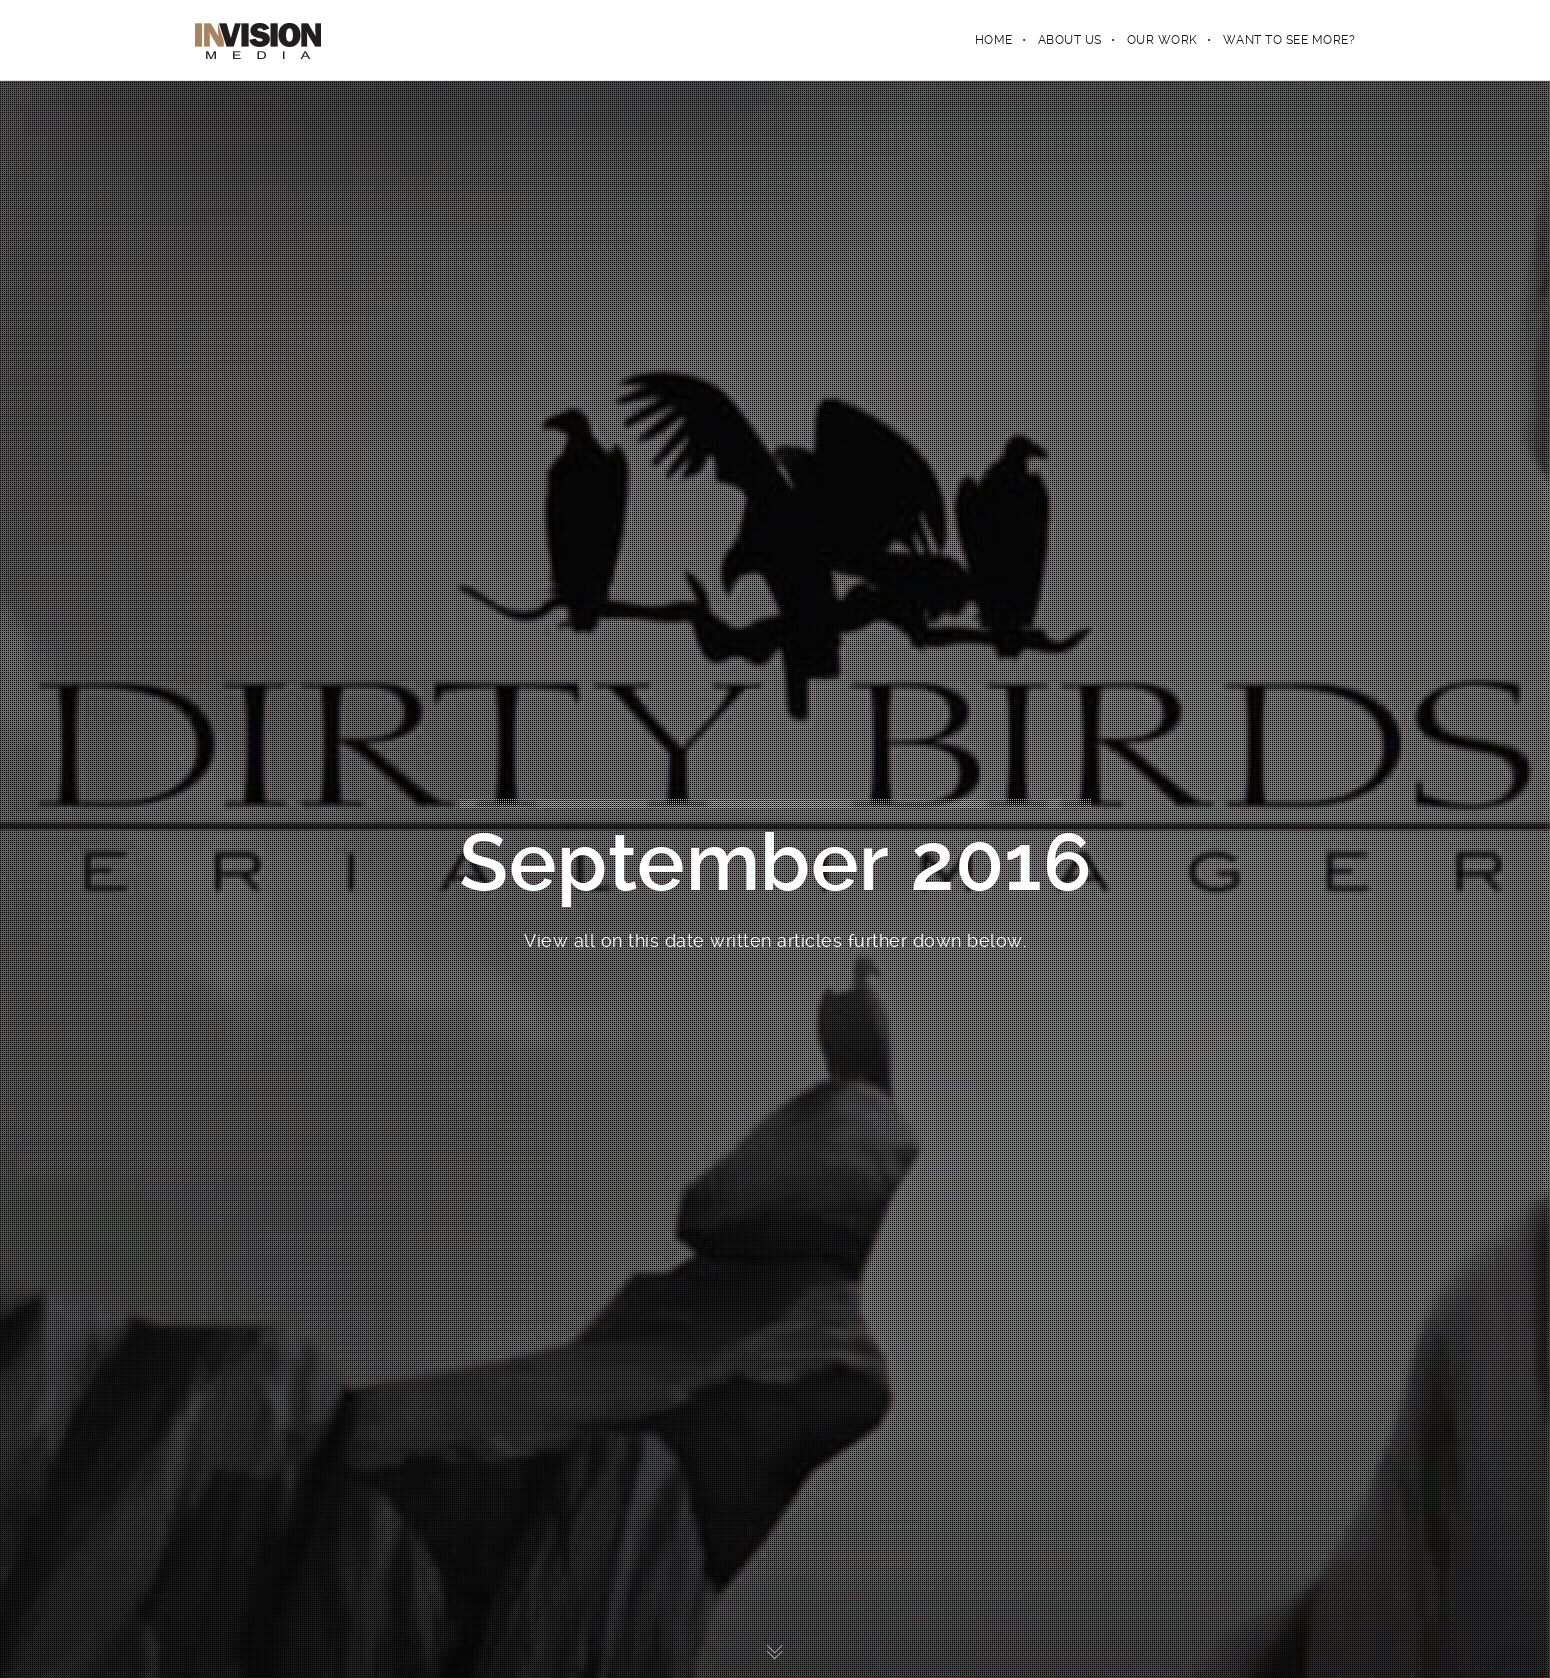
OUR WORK (1162, 40)
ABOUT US (1070, 40)
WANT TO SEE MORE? (1289, 40)
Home (994, 40)
